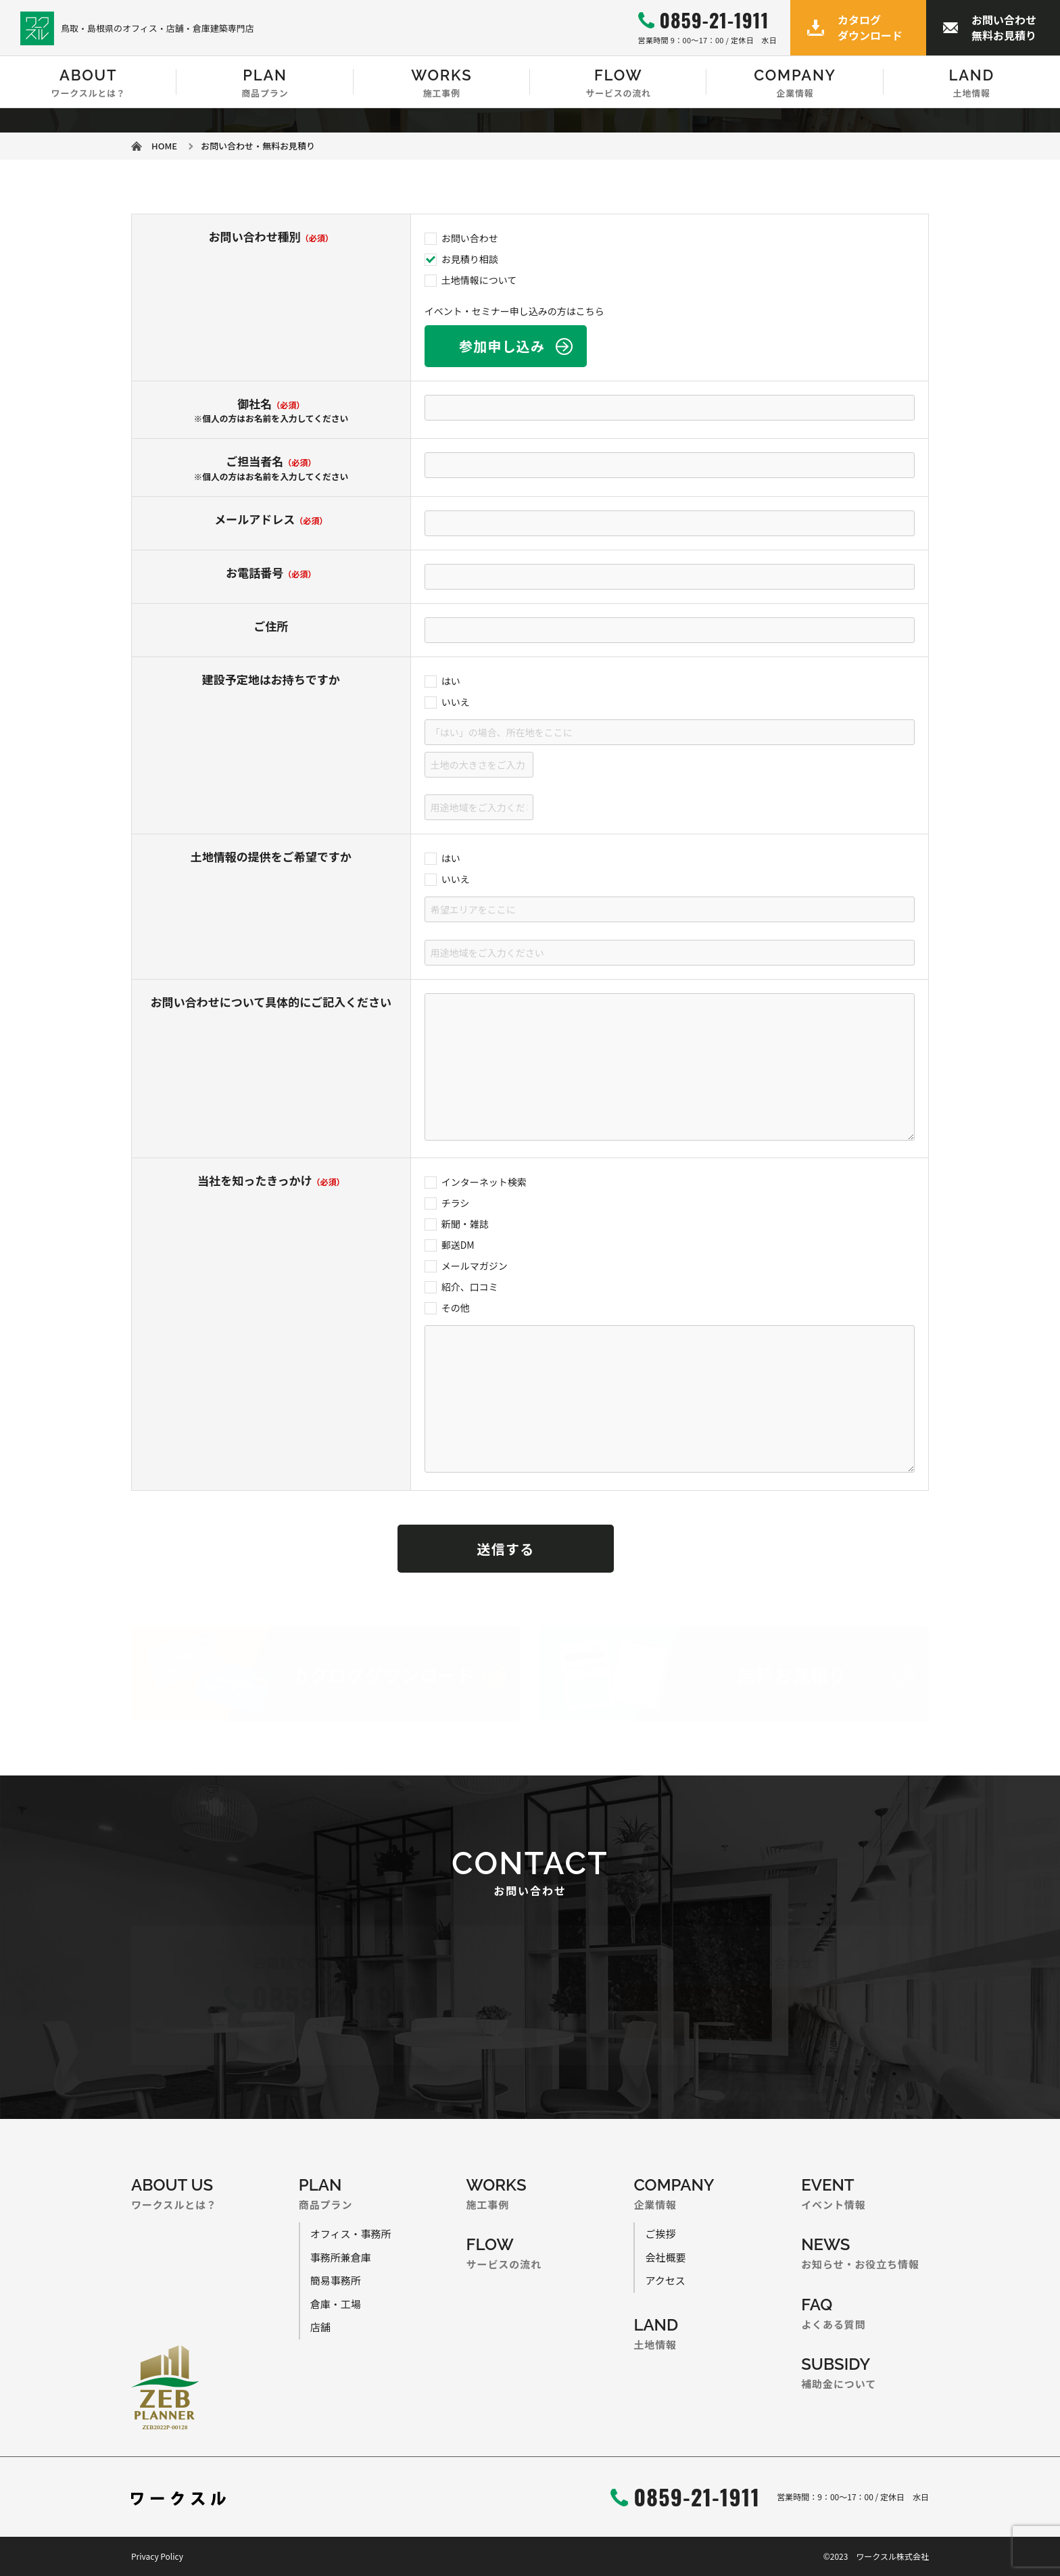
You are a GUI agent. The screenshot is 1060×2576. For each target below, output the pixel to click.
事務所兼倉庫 (340, 2257)
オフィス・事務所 (350, 2233)
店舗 (320, 2327)
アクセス (665, 2280)
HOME (164, 145)
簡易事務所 (335, 2280)
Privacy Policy (157, 2556)
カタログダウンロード (870, 27)
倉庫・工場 (335, 2304)
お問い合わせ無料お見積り (1003, 27)
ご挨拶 (660, 2233)
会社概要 (665, 2257)
